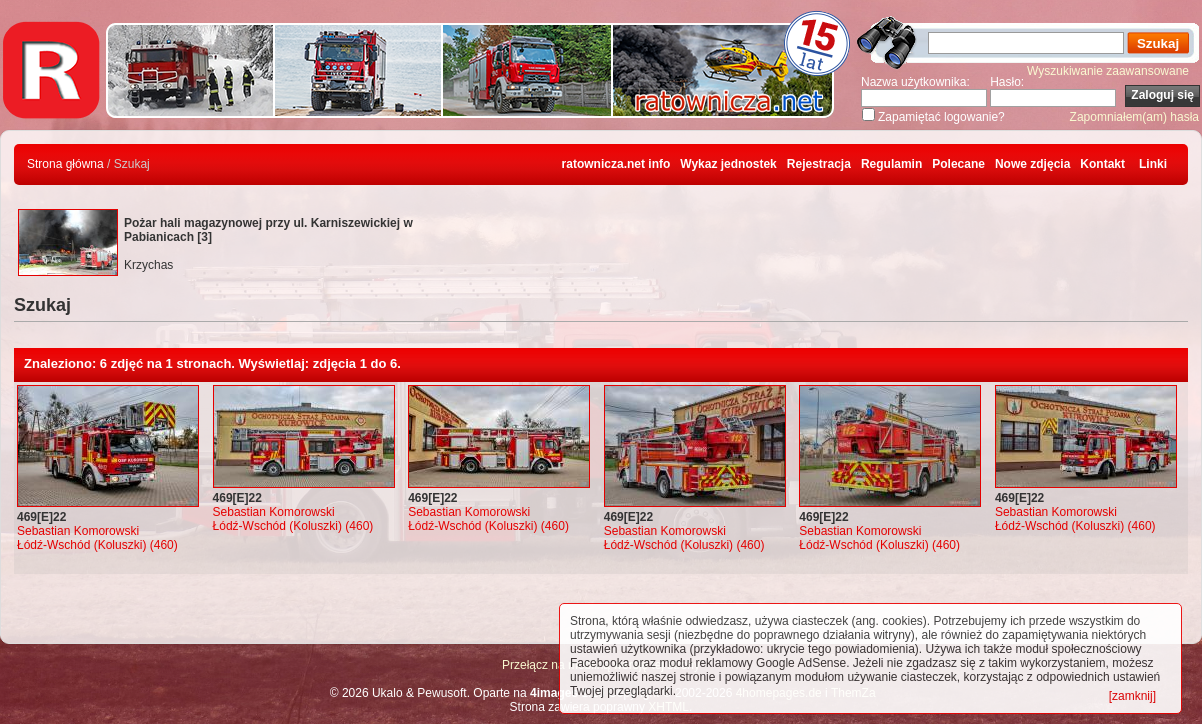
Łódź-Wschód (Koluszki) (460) (97, 545)
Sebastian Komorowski (78, 531)
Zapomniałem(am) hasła (1134, 117)
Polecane (958, 164)
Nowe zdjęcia (1032, 164)
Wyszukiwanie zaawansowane (1108, 71)
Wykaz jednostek (728, 164)
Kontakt (1102, 164)
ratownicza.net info (616, 164)
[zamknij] (1132, 696)
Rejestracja (819, 164)
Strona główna (65, 164)
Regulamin (891, 164)
